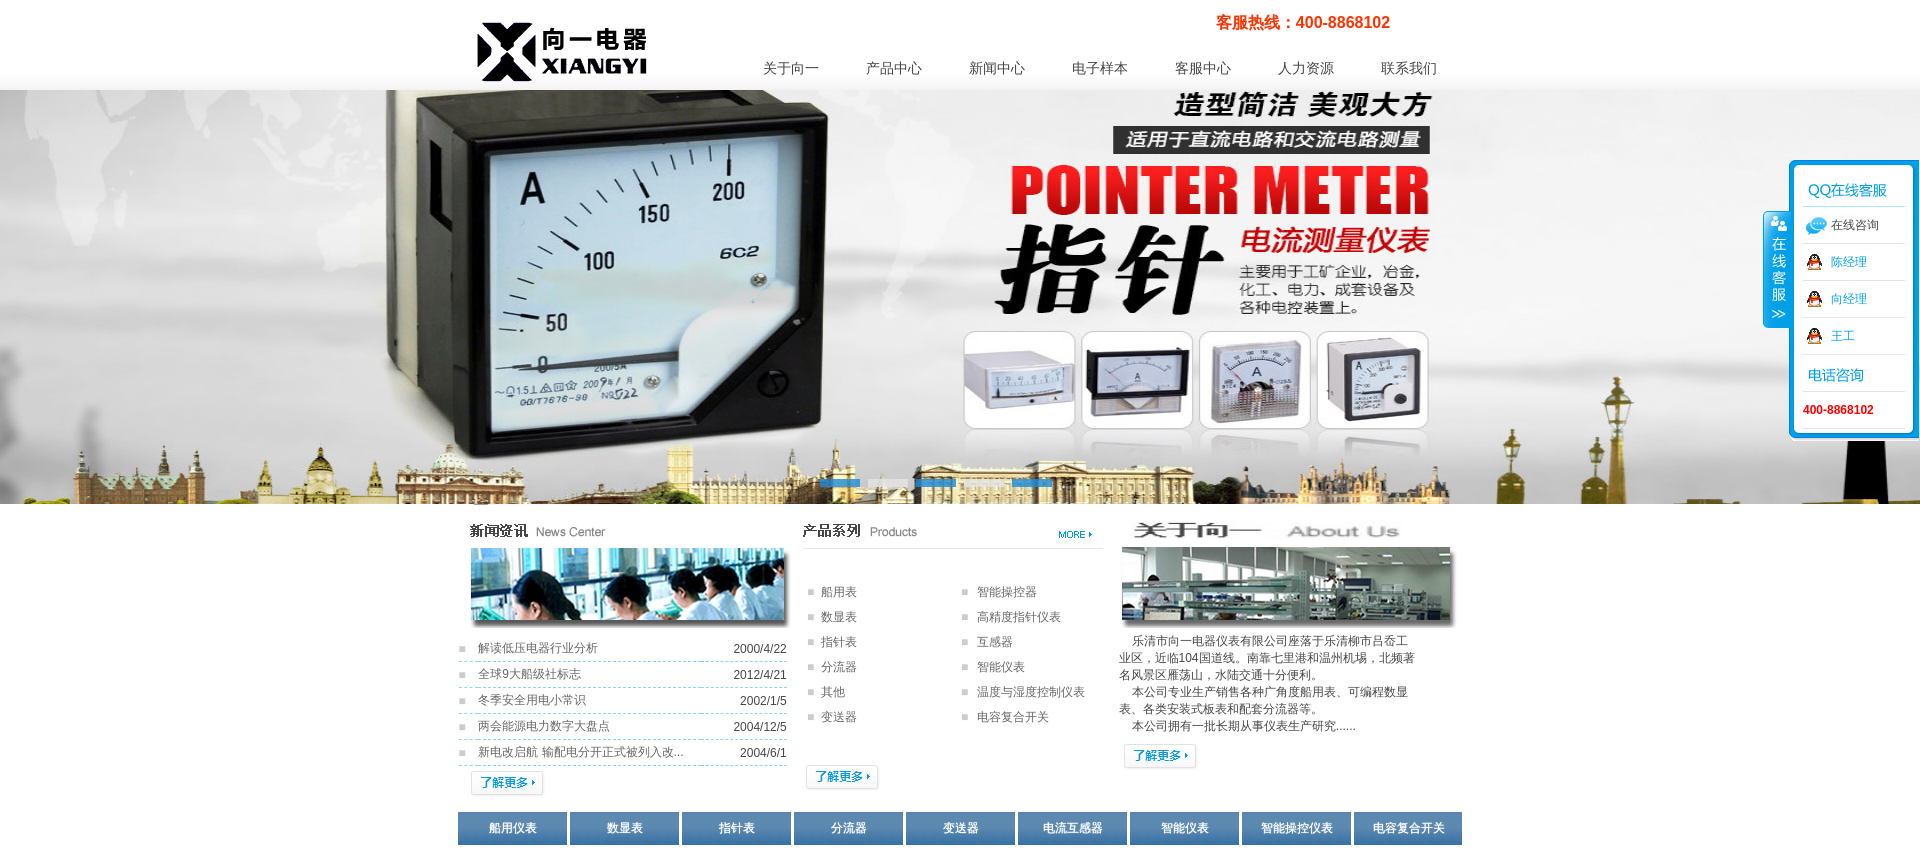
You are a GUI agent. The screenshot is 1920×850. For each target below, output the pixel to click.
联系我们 (1409, 68)
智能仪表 (1001, 667)
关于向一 (791, 68)
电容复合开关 (1409, 828)
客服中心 (1203, 68)
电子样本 (1100, 68)
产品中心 (894, 68)
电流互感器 (1073, 828)
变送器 (961, 828)
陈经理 (1849, 262)
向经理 (1849, 299)
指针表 (839, 642)
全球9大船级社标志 (529, 674)
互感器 (995, 642)
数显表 (839, 617)
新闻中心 (997, 68)
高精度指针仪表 (1019, 617)
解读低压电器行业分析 (538, 648)
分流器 (839, 667)
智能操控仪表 (1297, 828)
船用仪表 (513, 828)
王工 (1843, 336)
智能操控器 (1007, 592)
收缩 (1777, 269)
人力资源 (1306, 68)
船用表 (839, 592)
